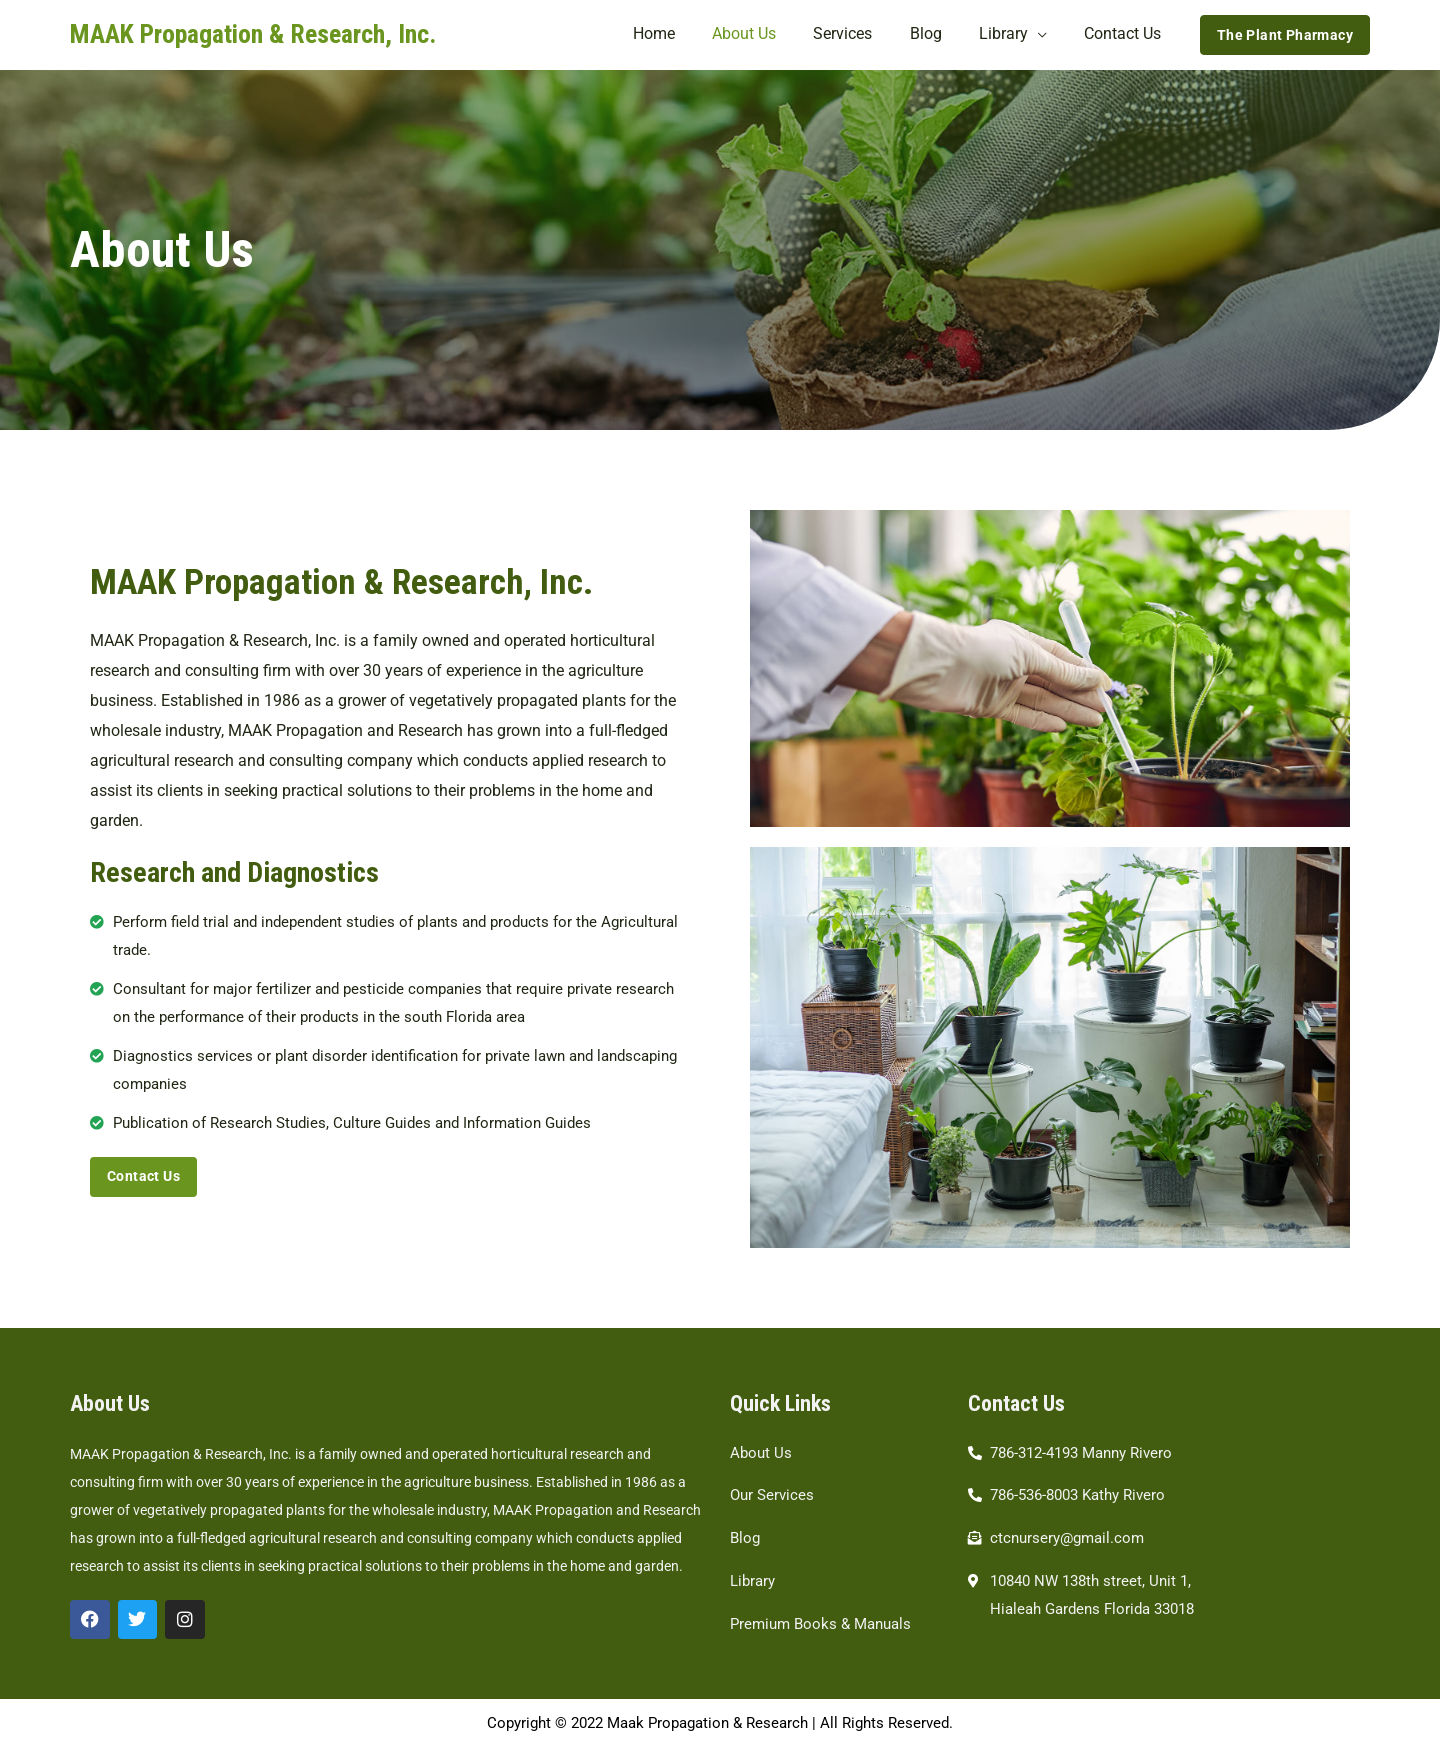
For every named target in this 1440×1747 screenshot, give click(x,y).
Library (1011, 34)
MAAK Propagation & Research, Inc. (253, 34)
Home (683, 34)
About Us (768, 34)
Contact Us (1125, 34)
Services (861, 34)
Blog (939, 34)
